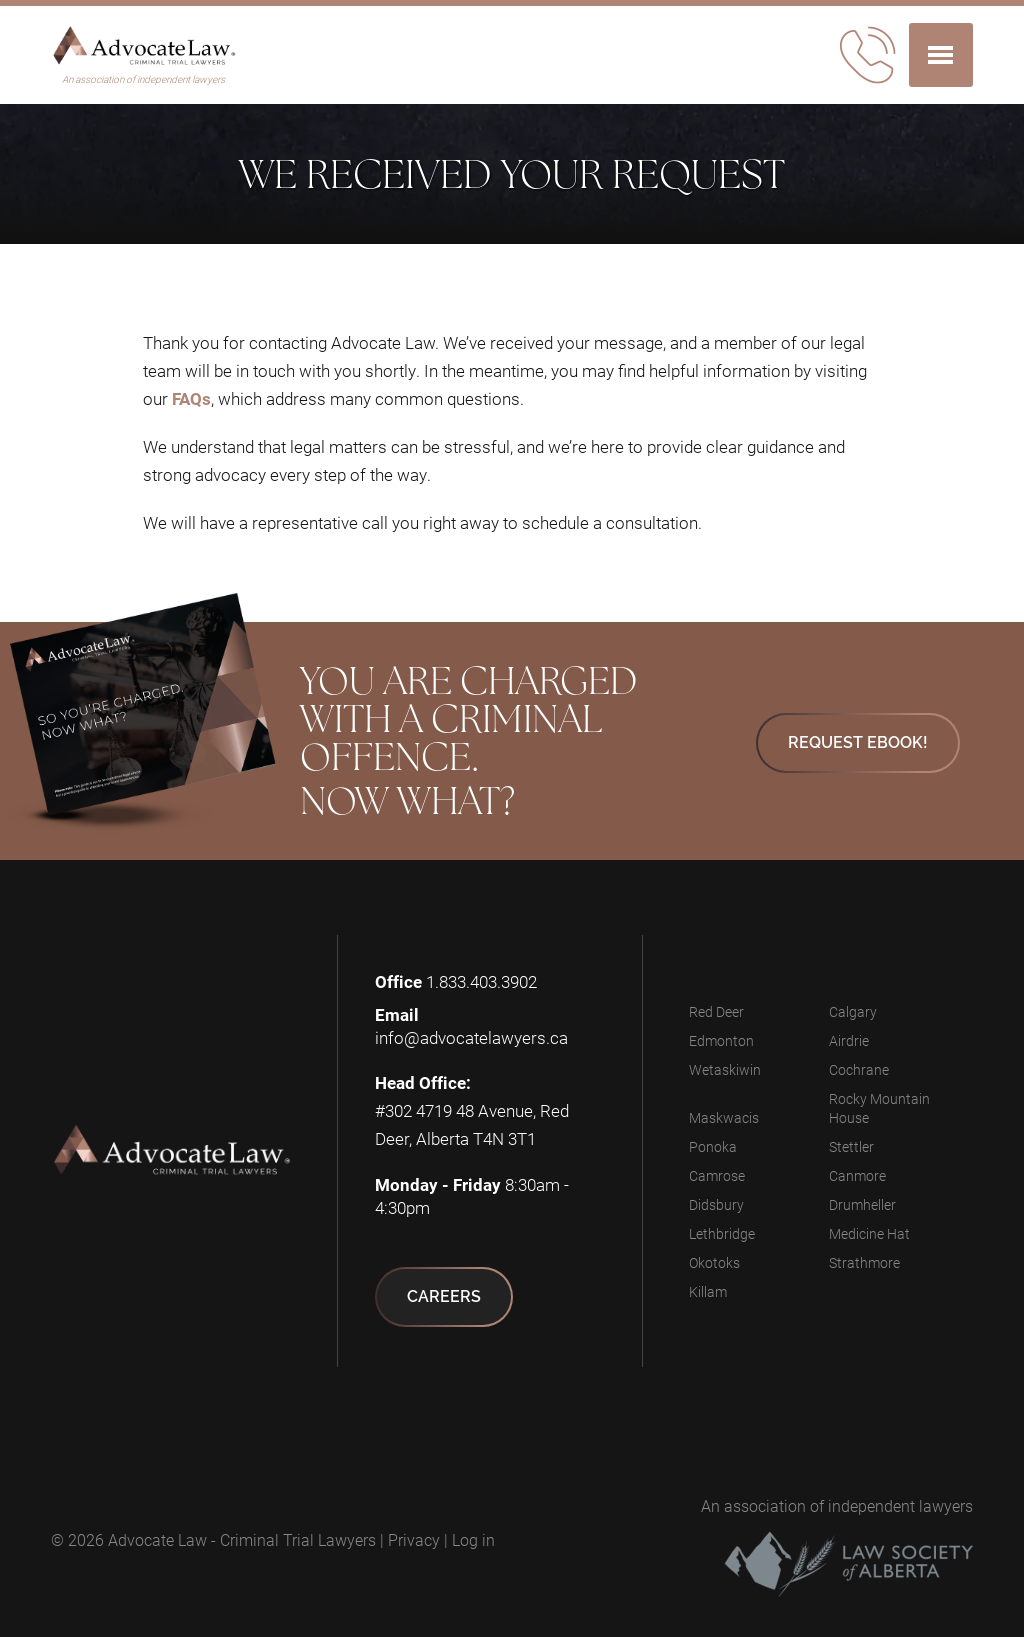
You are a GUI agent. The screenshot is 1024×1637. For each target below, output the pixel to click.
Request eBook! (858, 742)
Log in (473, 1539)
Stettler (851, 1146)
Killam (708, 1291)
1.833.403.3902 (481, 981)
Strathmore (864, 1262)
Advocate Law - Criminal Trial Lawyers (242, 1539)
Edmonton (721, 1040)
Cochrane (859, 1069)
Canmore (857, 1175)
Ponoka (713, 1146)
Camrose (717, 1175)
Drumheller (862, 1204)
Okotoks (714, 1262)
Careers (444, 1296)
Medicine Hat (869, 1233)
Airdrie (849, 1040)
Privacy (414, 1539)
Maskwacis (724, 1117)
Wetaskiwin (725, 1069)
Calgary (853, 1011)
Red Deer (716, 1011)
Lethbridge (722, 1233)
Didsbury (716, 1204)
